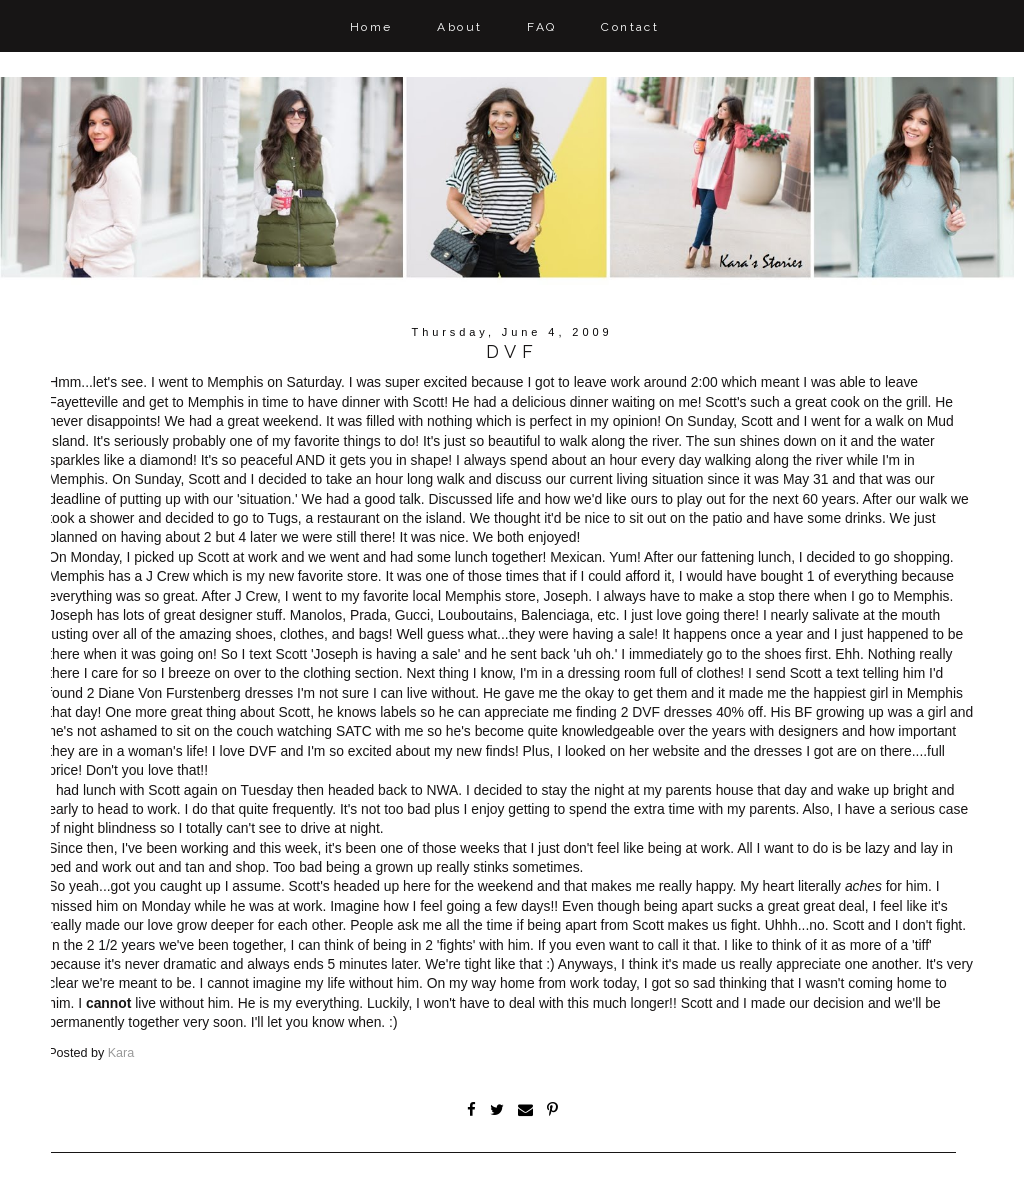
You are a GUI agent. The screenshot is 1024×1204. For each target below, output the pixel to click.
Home (371, 27)
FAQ (541, 27)
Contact (630, 27)
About (459, 27)
